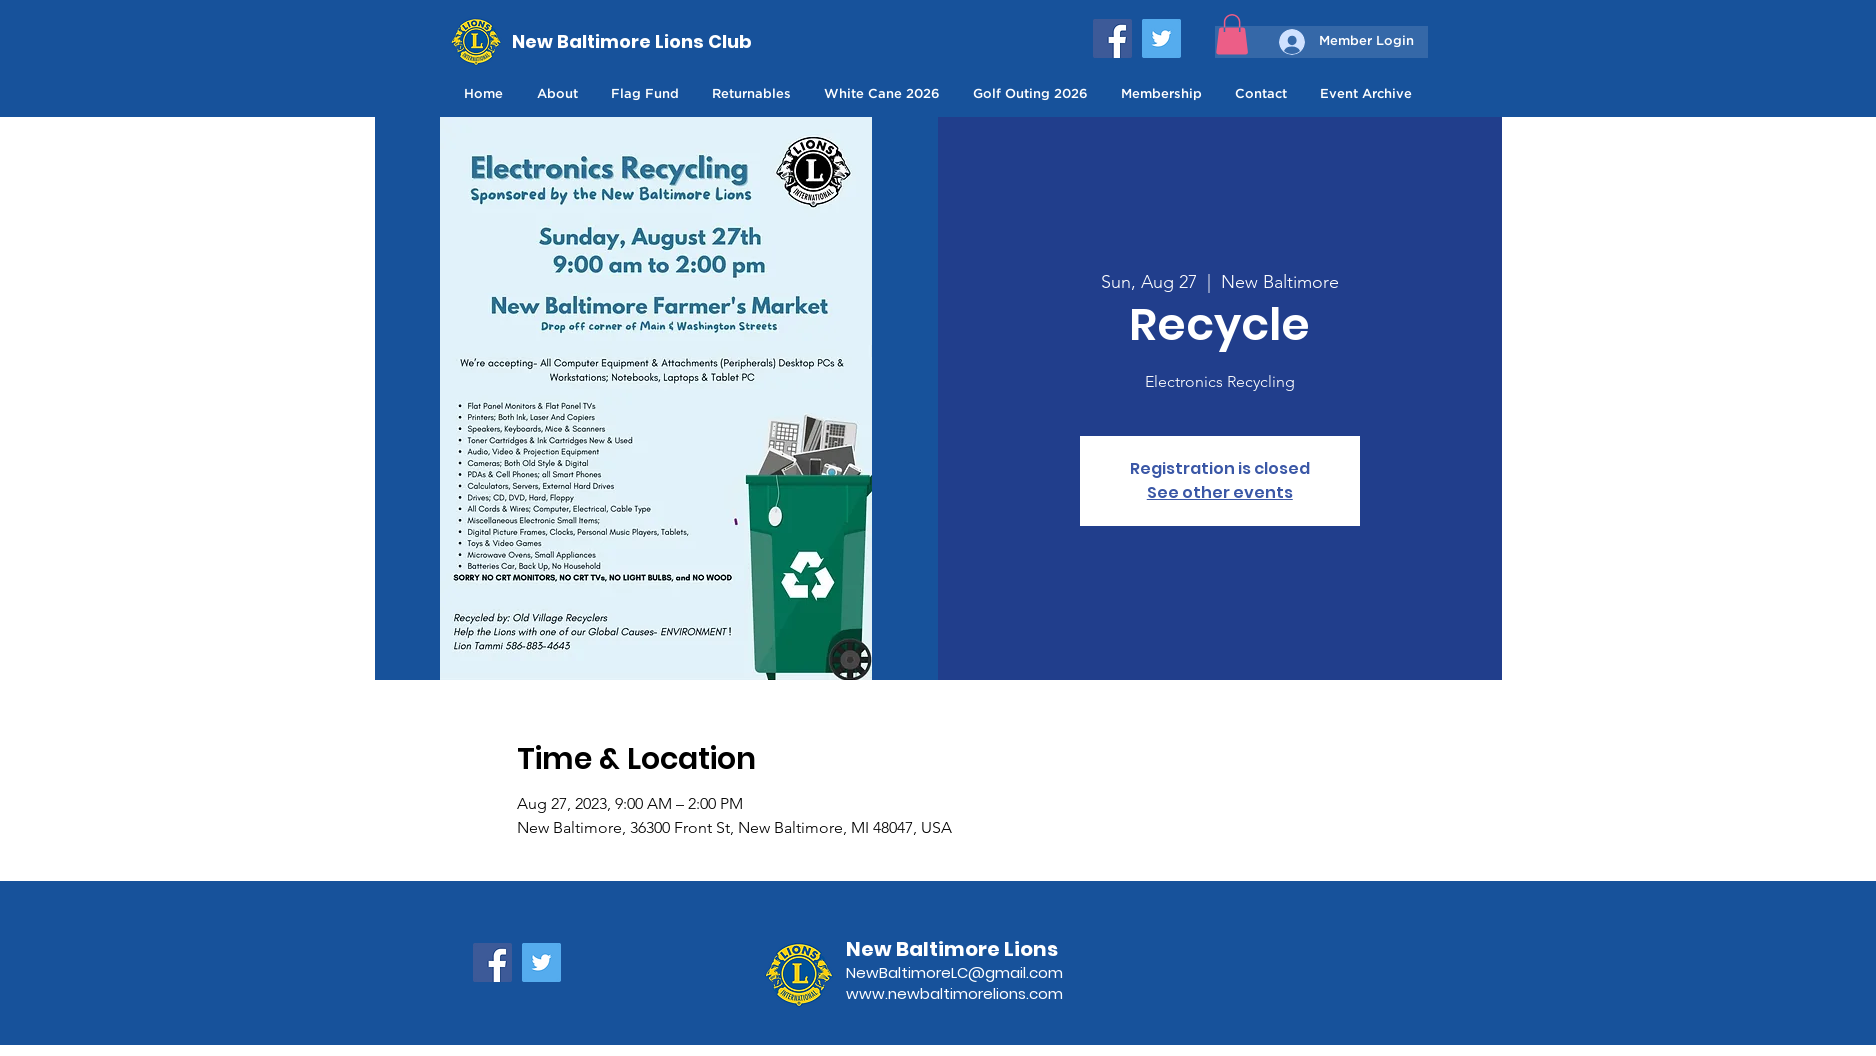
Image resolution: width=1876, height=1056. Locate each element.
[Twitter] (1161, 38)
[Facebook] (1112, 38)
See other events (1220, 492)
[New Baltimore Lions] (979, 948)
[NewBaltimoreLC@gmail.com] (979, 972)
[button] (1232, 34)
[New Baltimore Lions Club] (633, 41)
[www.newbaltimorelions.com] (979, 993)
